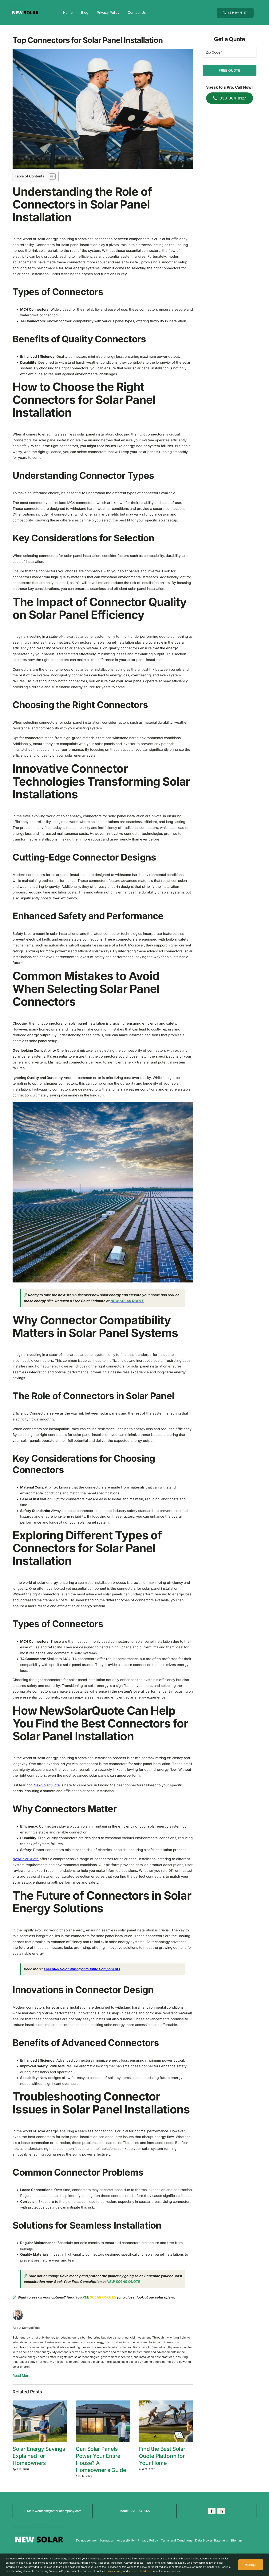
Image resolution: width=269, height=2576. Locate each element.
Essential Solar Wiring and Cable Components (82, 1969)
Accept (250, 2565)
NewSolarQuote (47, 1785)
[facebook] (212, 2511)
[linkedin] (221, 2511)
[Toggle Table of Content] (50, 176)
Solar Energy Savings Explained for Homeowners (39, 2456)
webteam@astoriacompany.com (58, 2511)
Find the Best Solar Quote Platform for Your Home (162, 2456)
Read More (21, 2376)
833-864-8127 (140, 2511)
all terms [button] (133, 2571)
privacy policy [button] (115, 2571)
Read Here (146, 2571)
